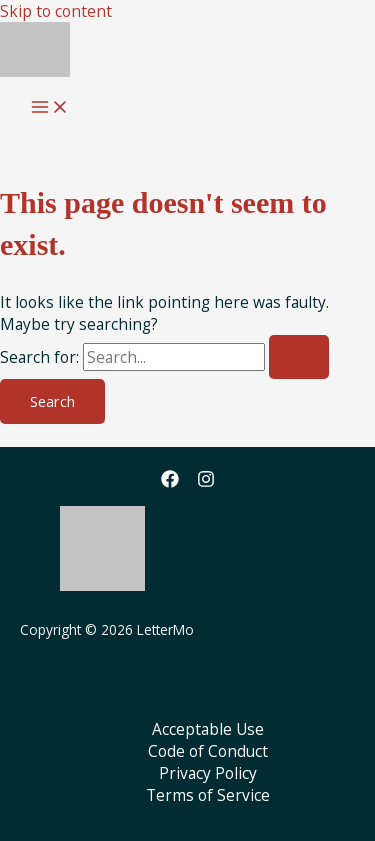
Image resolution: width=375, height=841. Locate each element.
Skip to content (56, 11)
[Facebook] (170, 482)
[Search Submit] (299, 357)
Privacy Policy (208, 773)
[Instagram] (206, 482)
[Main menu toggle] (50, 108)
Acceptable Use (208, 729)
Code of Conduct (208, 751)
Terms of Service (208, 795)
